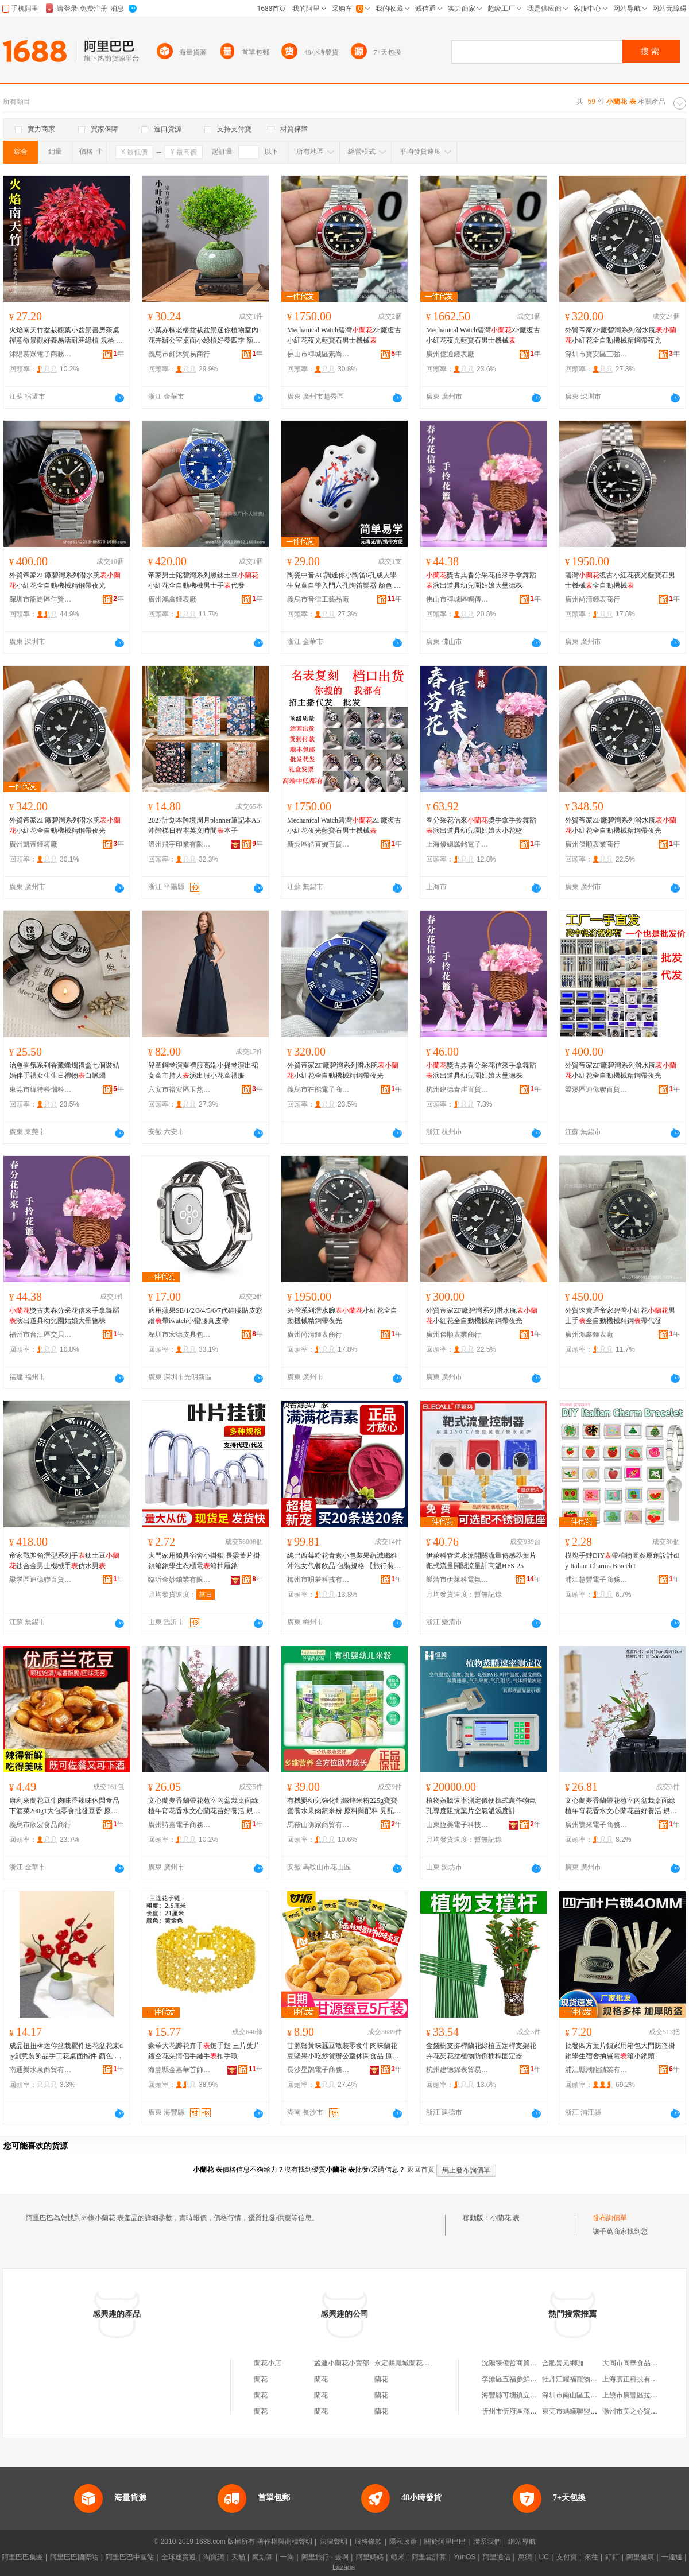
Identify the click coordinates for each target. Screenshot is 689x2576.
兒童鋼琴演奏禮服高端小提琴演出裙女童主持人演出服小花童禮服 (203, 1070)
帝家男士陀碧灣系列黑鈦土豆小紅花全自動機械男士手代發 (203, 580)
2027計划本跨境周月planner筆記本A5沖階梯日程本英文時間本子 (204, 825)
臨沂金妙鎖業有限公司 (179, 1580)
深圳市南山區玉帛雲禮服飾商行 (590, 2395)
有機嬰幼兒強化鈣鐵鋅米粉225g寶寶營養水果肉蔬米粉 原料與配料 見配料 (344, 1806)
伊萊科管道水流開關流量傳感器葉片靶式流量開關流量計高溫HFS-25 (481, 1560)
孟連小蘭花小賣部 (341, 2363)
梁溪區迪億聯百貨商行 (596, 1089)
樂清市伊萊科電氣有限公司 (457, 1580)
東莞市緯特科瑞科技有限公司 (40, 1089)
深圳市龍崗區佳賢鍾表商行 (40, 599)
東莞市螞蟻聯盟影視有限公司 (587, 2411)
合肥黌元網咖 (562, 2363)
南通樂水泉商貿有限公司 (40, 2070)
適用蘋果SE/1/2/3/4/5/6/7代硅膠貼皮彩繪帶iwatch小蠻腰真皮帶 (205, 1315)
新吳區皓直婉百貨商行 (318, 844)
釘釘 (612, 2557)
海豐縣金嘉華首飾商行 (179, 2070)
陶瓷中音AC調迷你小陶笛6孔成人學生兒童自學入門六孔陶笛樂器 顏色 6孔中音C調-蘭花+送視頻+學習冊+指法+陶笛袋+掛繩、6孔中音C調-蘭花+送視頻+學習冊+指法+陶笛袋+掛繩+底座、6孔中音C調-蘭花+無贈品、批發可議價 (344, 581)
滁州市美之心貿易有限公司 (643, 2411)
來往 (591, 2557)
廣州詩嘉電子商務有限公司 (179, 1825)
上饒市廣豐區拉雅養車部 (640, 2395)
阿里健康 (640, 2557)
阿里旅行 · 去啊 (325, 2557)
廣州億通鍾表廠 (450, 354)
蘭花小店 (267, 2363)
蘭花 (261, 2379)
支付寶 (566, 2557)
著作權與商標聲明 (284, 2542)
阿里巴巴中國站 (130, 2557)
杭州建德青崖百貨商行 (457, 1089)
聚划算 (262, 2557)
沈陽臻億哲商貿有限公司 (520, 2363)
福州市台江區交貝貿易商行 (40, 1334)
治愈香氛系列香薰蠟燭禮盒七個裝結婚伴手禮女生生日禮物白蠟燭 (64, 1070)
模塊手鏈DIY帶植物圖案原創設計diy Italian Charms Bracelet (622, 1560)
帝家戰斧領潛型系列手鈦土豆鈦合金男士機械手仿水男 (64, 1560)
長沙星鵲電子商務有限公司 (318, 2070)
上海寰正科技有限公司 (636, 2379)
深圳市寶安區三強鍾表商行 (596, 354)
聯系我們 (487, 2542)
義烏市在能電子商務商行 (318, 1089)
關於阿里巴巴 (445, 2542)
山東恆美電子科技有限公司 (457, 1825)
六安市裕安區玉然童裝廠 (179, 1089)
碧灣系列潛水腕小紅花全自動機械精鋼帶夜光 (342, 1315)
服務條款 (368, 2542)
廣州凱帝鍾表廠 (33, 844)
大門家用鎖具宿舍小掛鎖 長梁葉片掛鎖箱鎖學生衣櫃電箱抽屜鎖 (204, 1560)
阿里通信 (496, 2557)
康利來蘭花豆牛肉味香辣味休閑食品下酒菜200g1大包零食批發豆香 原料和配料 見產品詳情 (64, 1806)
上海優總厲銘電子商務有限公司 (457, 844)
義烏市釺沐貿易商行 (179, 354)
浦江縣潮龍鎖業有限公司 (596, 2070)
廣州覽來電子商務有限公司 (596, 1825)
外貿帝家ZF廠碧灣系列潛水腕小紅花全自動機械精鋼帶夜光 (620, 335)
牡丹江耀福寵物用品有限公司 (587, 2379)
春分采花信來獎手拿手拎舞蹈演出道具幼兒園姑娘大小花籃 (481, 825)
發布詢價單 (610, 2218)
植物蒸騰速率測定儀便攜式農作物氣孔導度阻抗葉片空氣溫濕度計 (481, 1806)
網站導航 (522, 2542)
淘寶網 (213, 2557)
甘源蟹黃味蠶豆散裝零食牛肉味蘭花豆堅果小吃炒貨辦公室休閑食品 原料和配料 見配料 (343, 2051)
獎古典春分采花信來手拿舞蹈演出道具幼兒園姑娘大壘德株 (481, 580)
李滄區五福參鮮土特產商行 (523, 2379)
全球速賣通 (178, 2557)
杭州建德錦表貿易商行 (457, 2070)
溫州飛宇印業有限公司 (179, 844)
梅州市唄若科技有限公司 (318, 1580)
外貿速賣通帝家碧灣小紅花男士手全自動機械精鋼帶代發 (620, 1315)
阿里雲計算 (429, 2557)
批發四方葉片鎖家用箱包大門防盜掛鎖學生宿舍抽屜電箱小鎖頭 (620, 2051)
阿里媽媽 (370, 2557)
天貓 (238, 2557)
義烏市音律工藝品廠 (318, 599)
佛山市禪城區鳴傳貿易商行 (457, 599)
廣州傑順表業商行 (592, 844)
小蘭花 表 (505, 2218)
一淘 (287, 2557)
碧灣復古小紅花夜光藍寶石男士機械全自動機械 (620, 580)
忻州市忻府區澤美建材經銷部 (526, 2411)
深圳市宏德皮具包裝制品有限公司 (179, 1334)
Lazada (343, 2567)
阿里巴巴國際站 (74, 2557)
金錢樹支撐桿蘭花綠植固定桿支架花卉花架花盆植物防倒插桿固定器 (481, 2051)
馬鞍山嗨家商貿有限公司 (318, 1825)
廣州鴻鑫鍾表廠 (172, 599)
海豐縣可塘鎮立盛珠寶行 (520, 2395)
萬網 (525, 2557)
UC (544, 2557)
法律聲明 (333, 2542)
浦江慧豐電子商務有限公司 (596, 1580)
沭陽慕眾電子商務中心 (40, 354)
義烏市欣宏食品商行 (40, 1825)
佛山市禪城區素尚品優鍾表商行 (318, 354)
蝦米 (398, 2557)
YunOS (464, 2557)
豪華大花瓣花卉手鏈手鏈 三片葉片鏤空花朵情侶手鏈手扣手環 (204, 2051)
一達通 (671, 2557)
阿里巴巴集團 (22, 2557)
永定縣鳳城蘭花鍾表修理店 (415, 2363)
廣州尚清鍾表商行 (592, 599)
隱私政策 (403, 2542)
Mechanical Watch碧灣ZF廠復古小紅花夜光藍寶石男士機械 (344, 335)
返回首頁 (421, 2170)
